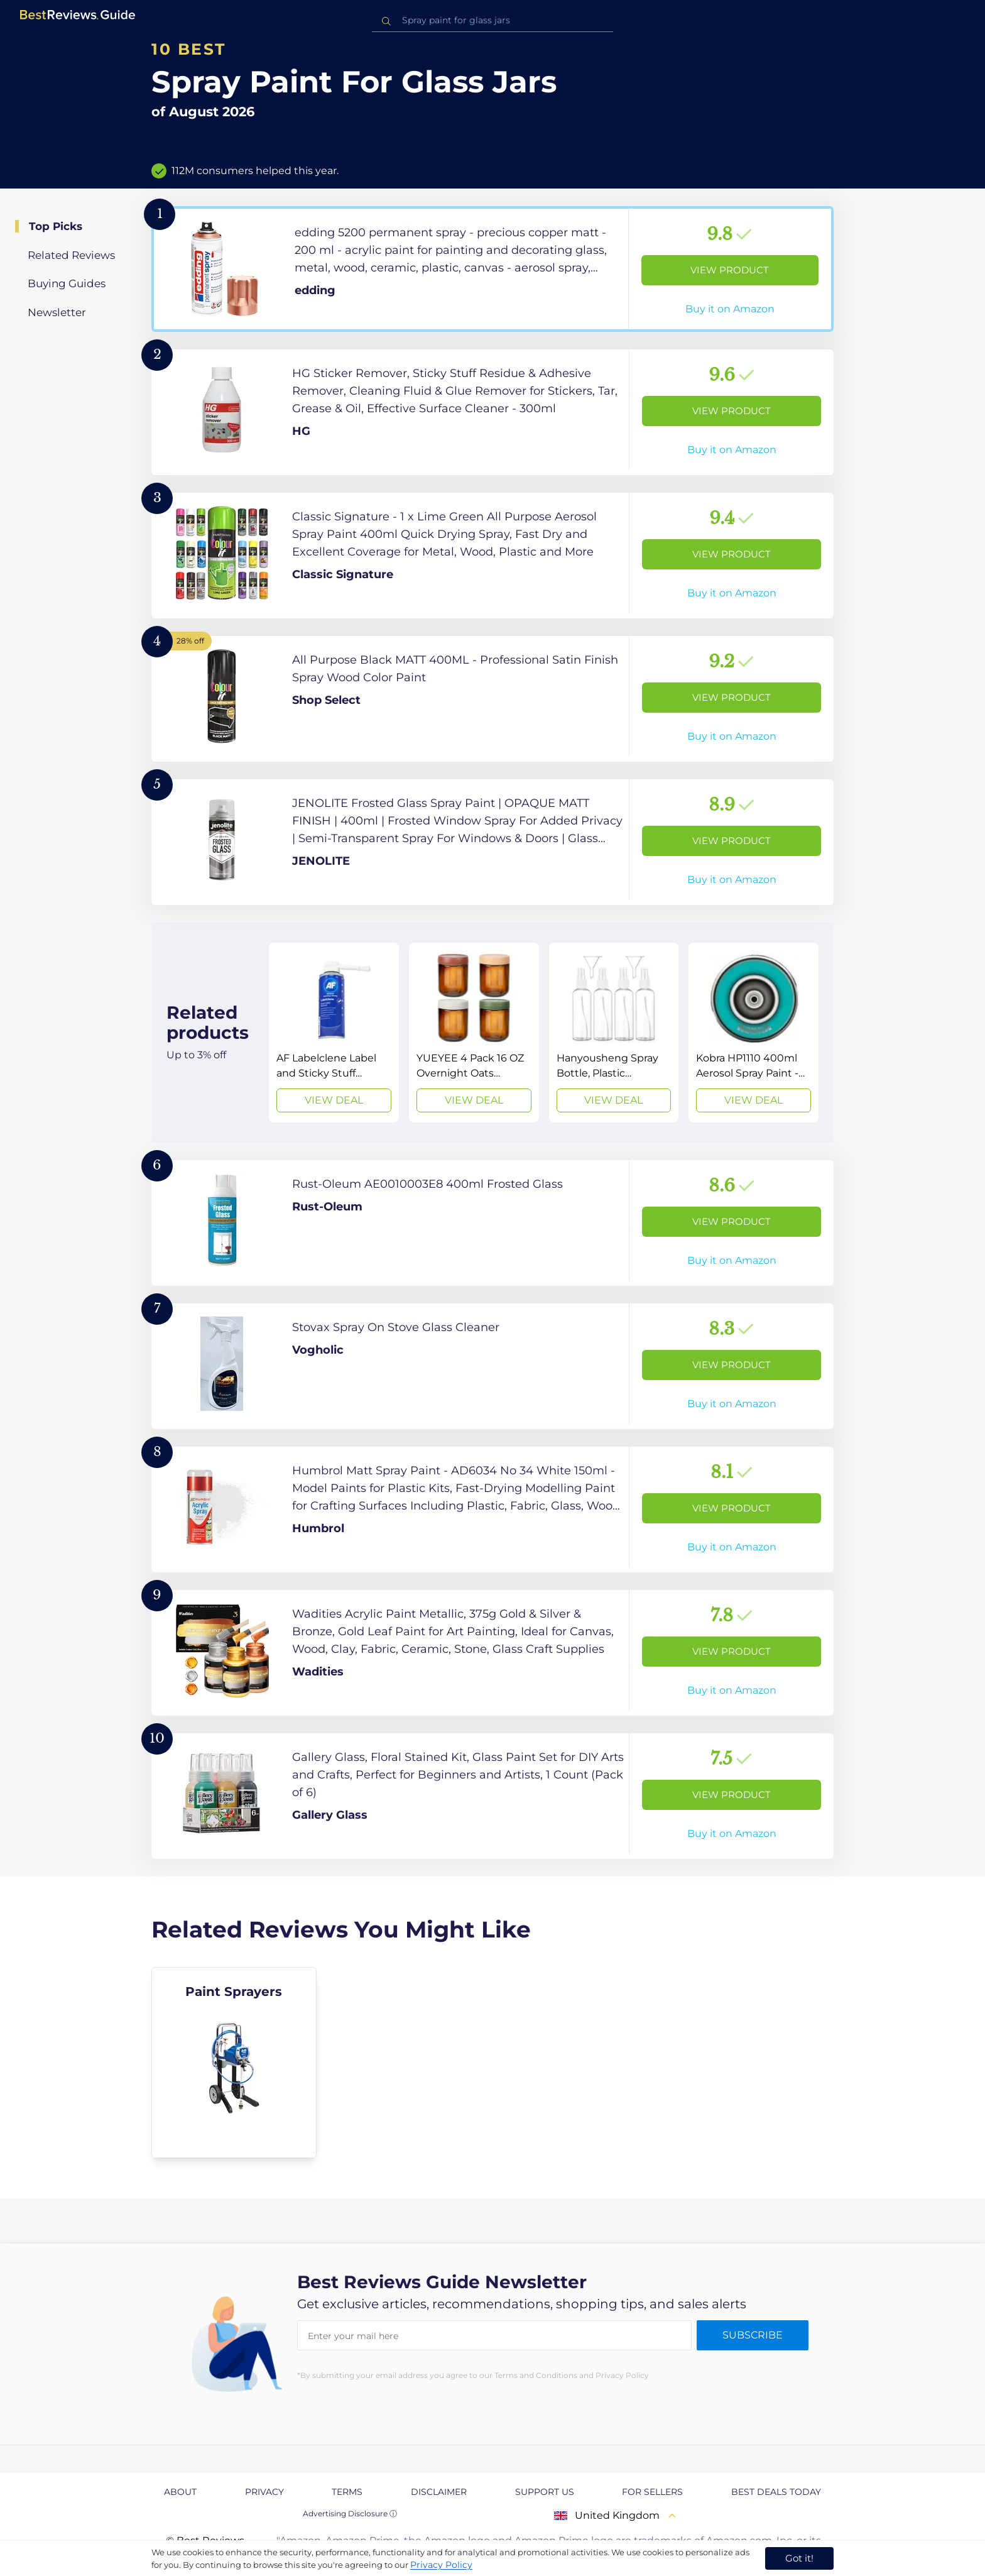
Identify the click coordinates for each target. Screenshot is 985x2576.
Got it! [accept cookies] (799, 2558)
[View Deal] (334, 1032)
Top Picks (55, 226)
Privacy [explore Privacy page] (264, 2491)
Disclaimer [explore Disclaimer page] (439, 2491)
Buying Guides (67, 283)
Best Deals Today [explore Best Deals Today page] (776, 2491)
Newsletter (57, 312)
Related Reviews (71, 255)
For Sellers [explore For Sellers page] (652, 2491)
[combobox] (492, 20)
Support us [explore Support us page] (544, 2491)
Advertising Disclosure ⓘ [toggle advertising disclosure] (350, 2513)
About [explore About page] (180, 2491)
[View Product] (492, 269)
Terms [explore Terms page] (347, 2491)
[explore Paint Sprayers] (234, 2062)
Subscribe (752, 2335)
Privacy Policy (441, 2564)
